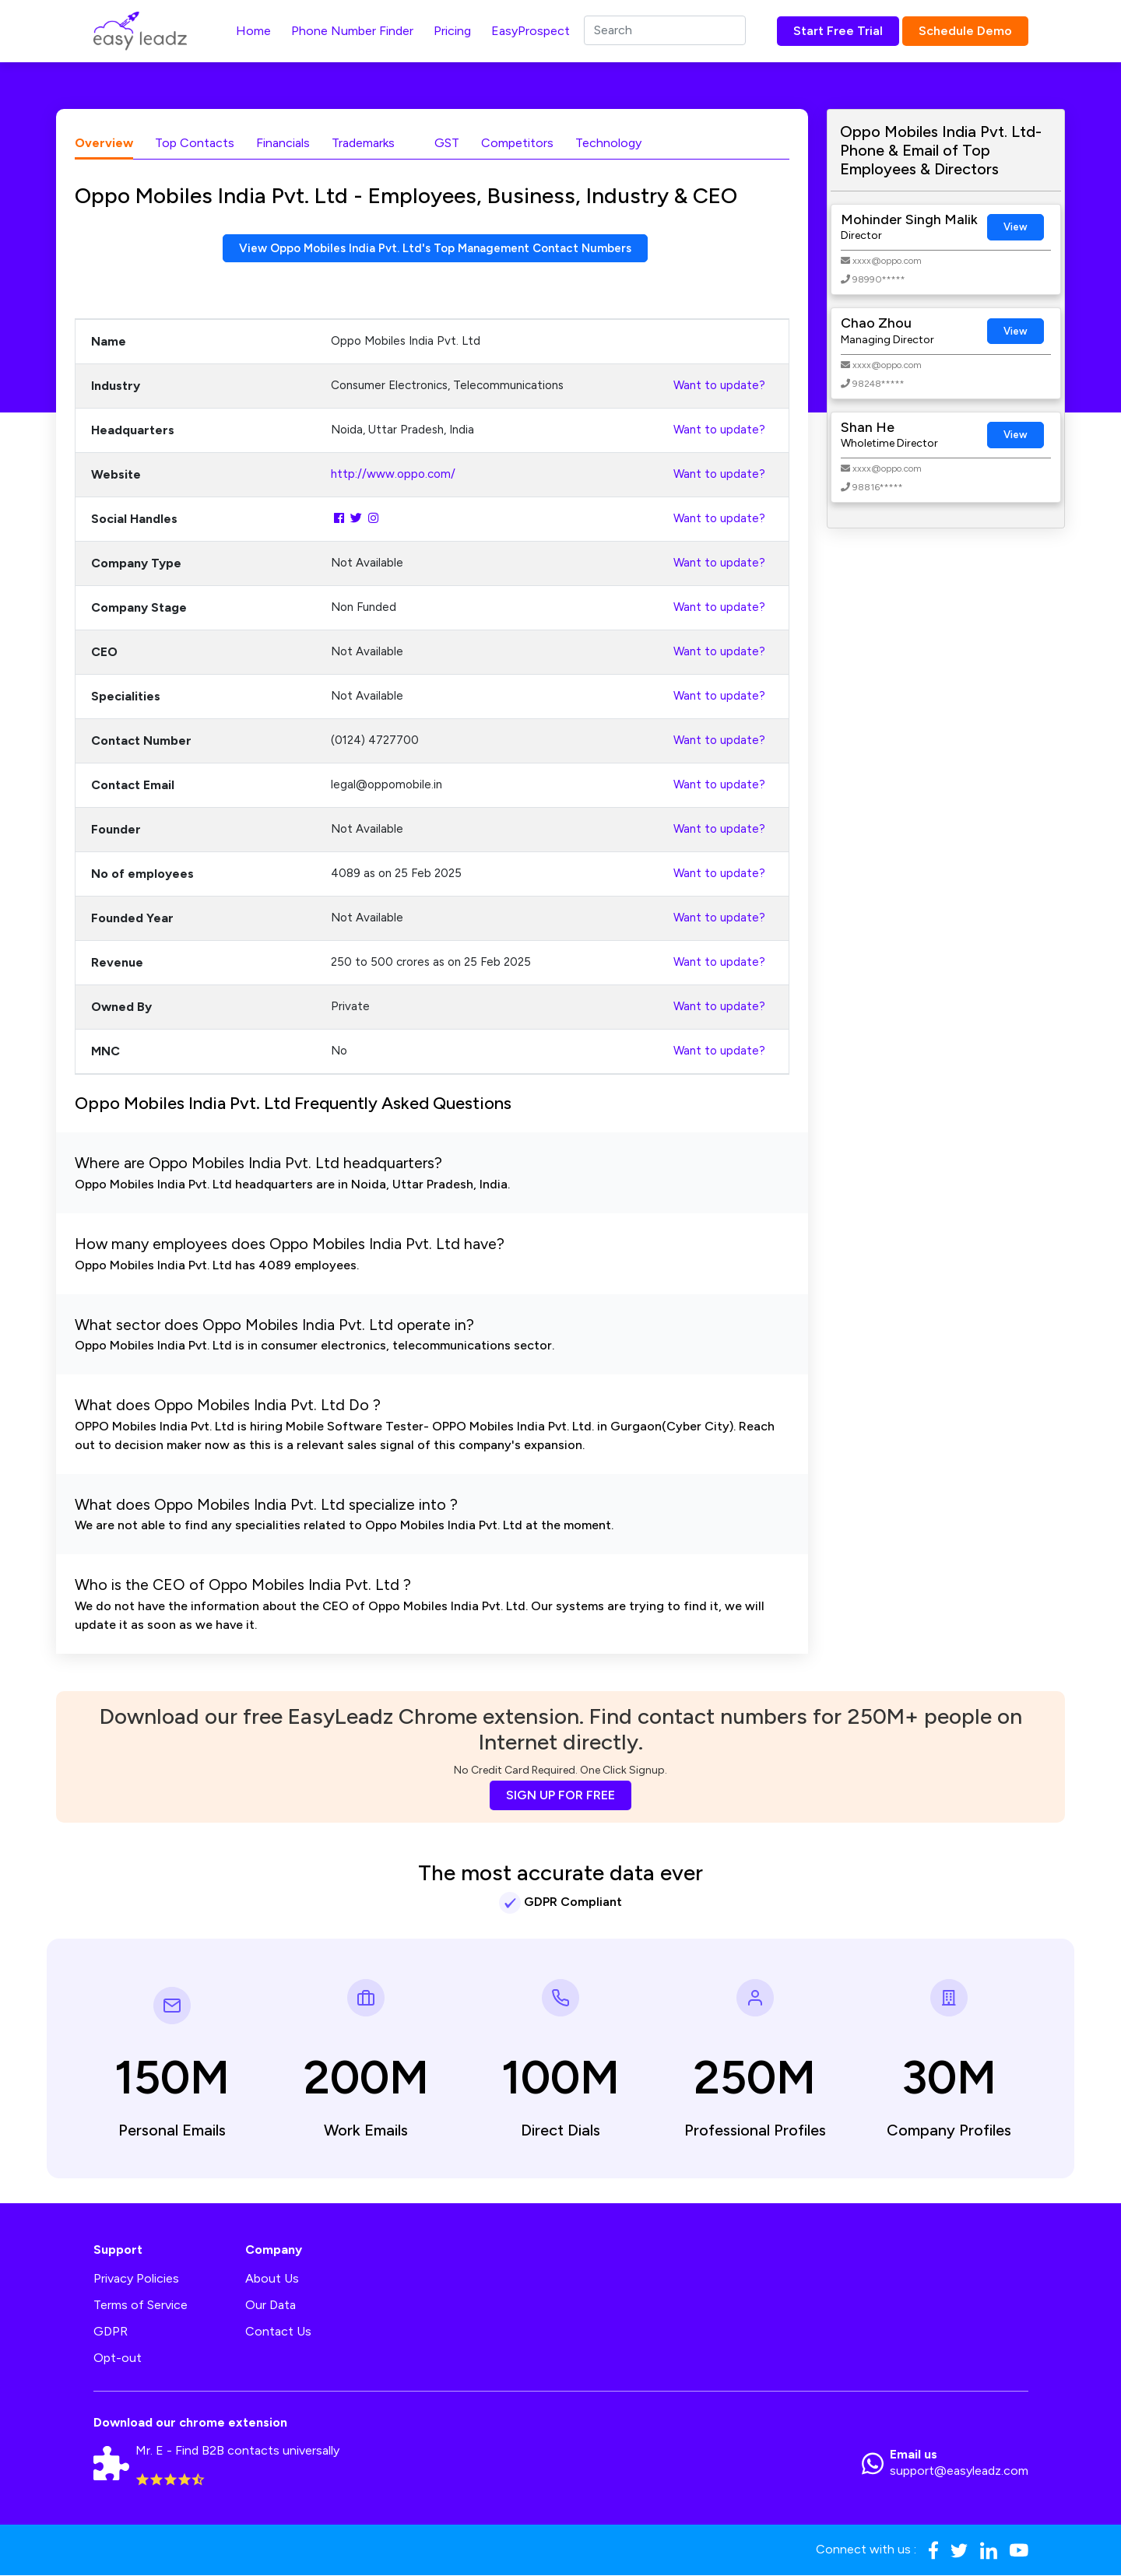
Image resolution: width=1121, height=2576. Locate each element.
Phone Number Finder (352, 30)
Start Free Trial (838, 30)
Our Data (270, 2305)
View (1015, 227)
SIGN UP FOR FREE (560, 1795)
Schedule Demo (965, 30)
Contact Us (278, 2332)
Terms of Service (140, 2305)
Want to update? (719, 387)
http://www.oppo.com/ (393, 476)
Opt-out (117, 2358)
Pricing (452, 30)
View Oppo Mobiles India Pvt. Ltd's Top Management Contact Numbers (435, 248)
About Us (272, 2279)
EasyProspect (530, 30)
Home (253, 30)
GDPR (110, 2332)
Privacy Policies (136, 2279)
